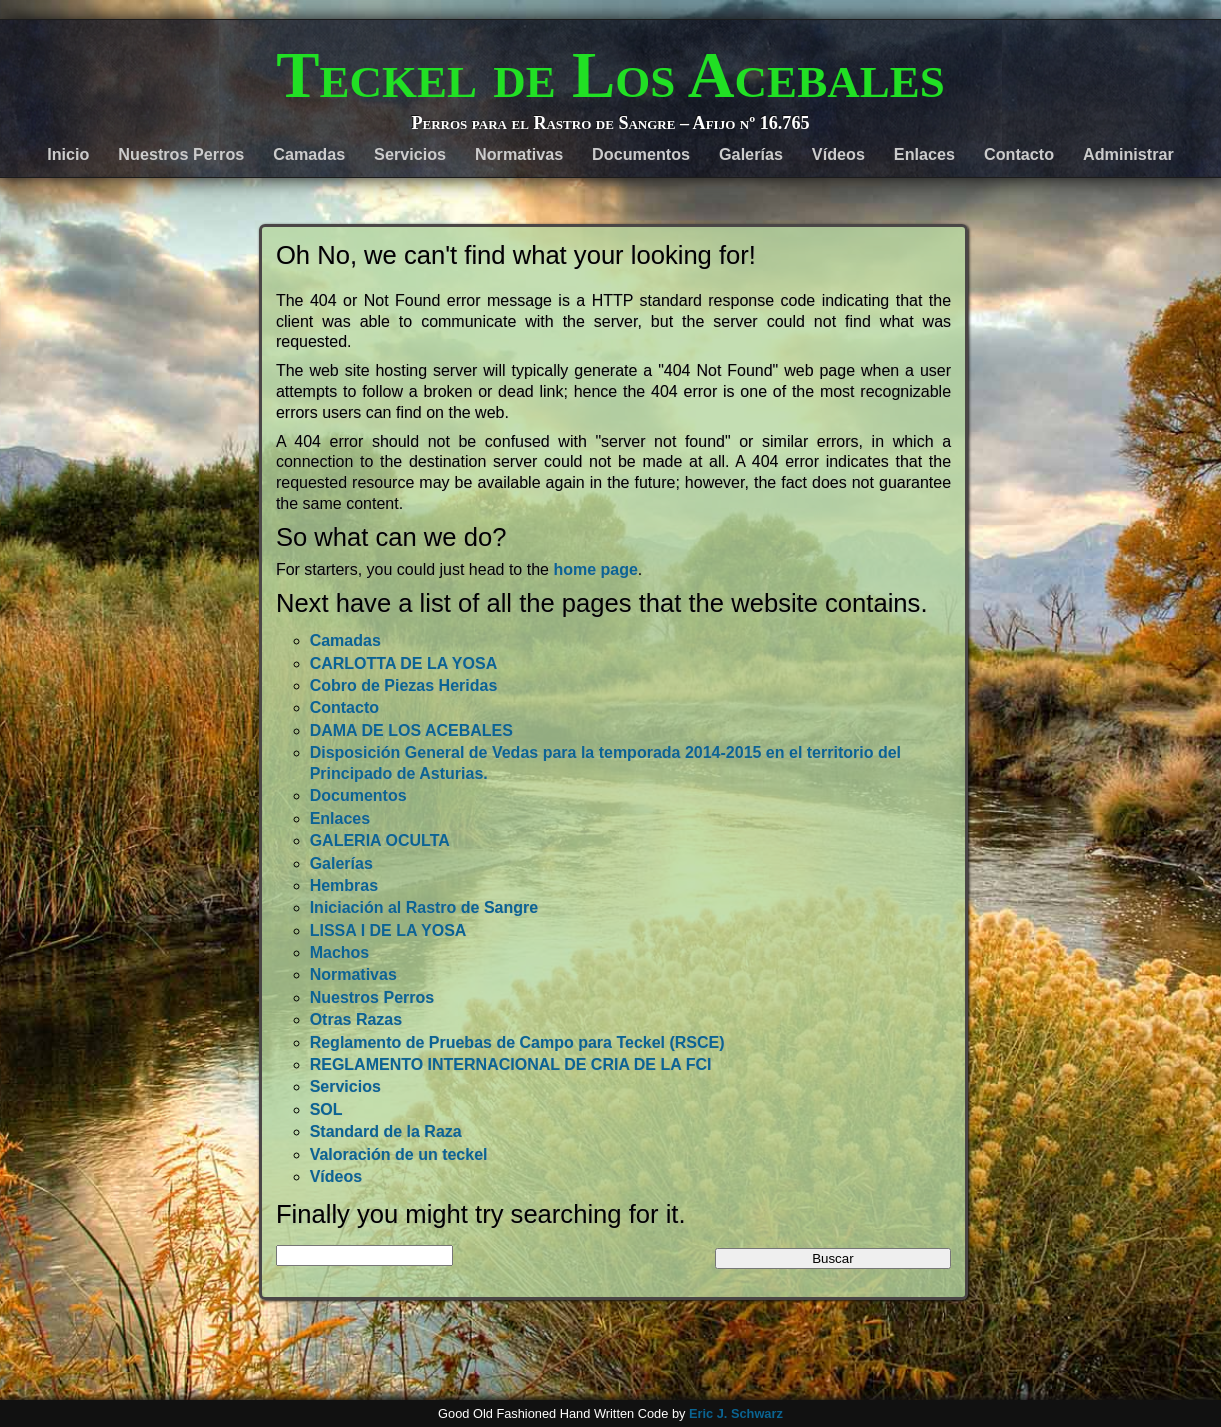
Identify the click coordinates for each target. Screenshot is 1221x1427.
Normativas (519, 154)
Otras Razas (356, 1019)
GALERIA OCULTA (380, 840)
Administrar (1128, 154)
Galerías (751, 154)
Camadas (309, 154)
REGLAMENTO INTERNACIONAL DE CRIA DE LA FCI (511, 1064)
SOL (326, 1109)
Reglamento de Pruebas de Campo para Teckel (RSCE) (517, 1042)
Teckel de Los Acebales (610, 75)
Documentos (641, 154)
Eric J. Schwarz (736, 1413)
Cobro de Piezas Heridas (404, 685)
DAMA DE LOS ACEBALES (411, 730)
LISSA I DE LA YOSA (388, 930)
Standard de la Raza (386, 1131)
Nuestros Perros (181, 154)
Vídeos (838, 154)
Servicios (410, 154)
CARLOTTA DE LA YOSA (404, 663)
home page (595, 569)
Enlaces (924, 154)
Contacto (1019, 154)
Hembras (344, 885)
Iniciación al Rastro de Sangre (424, 907)
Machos (340, 952)
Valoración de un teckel (399, 1154)
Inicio (68, 154)
